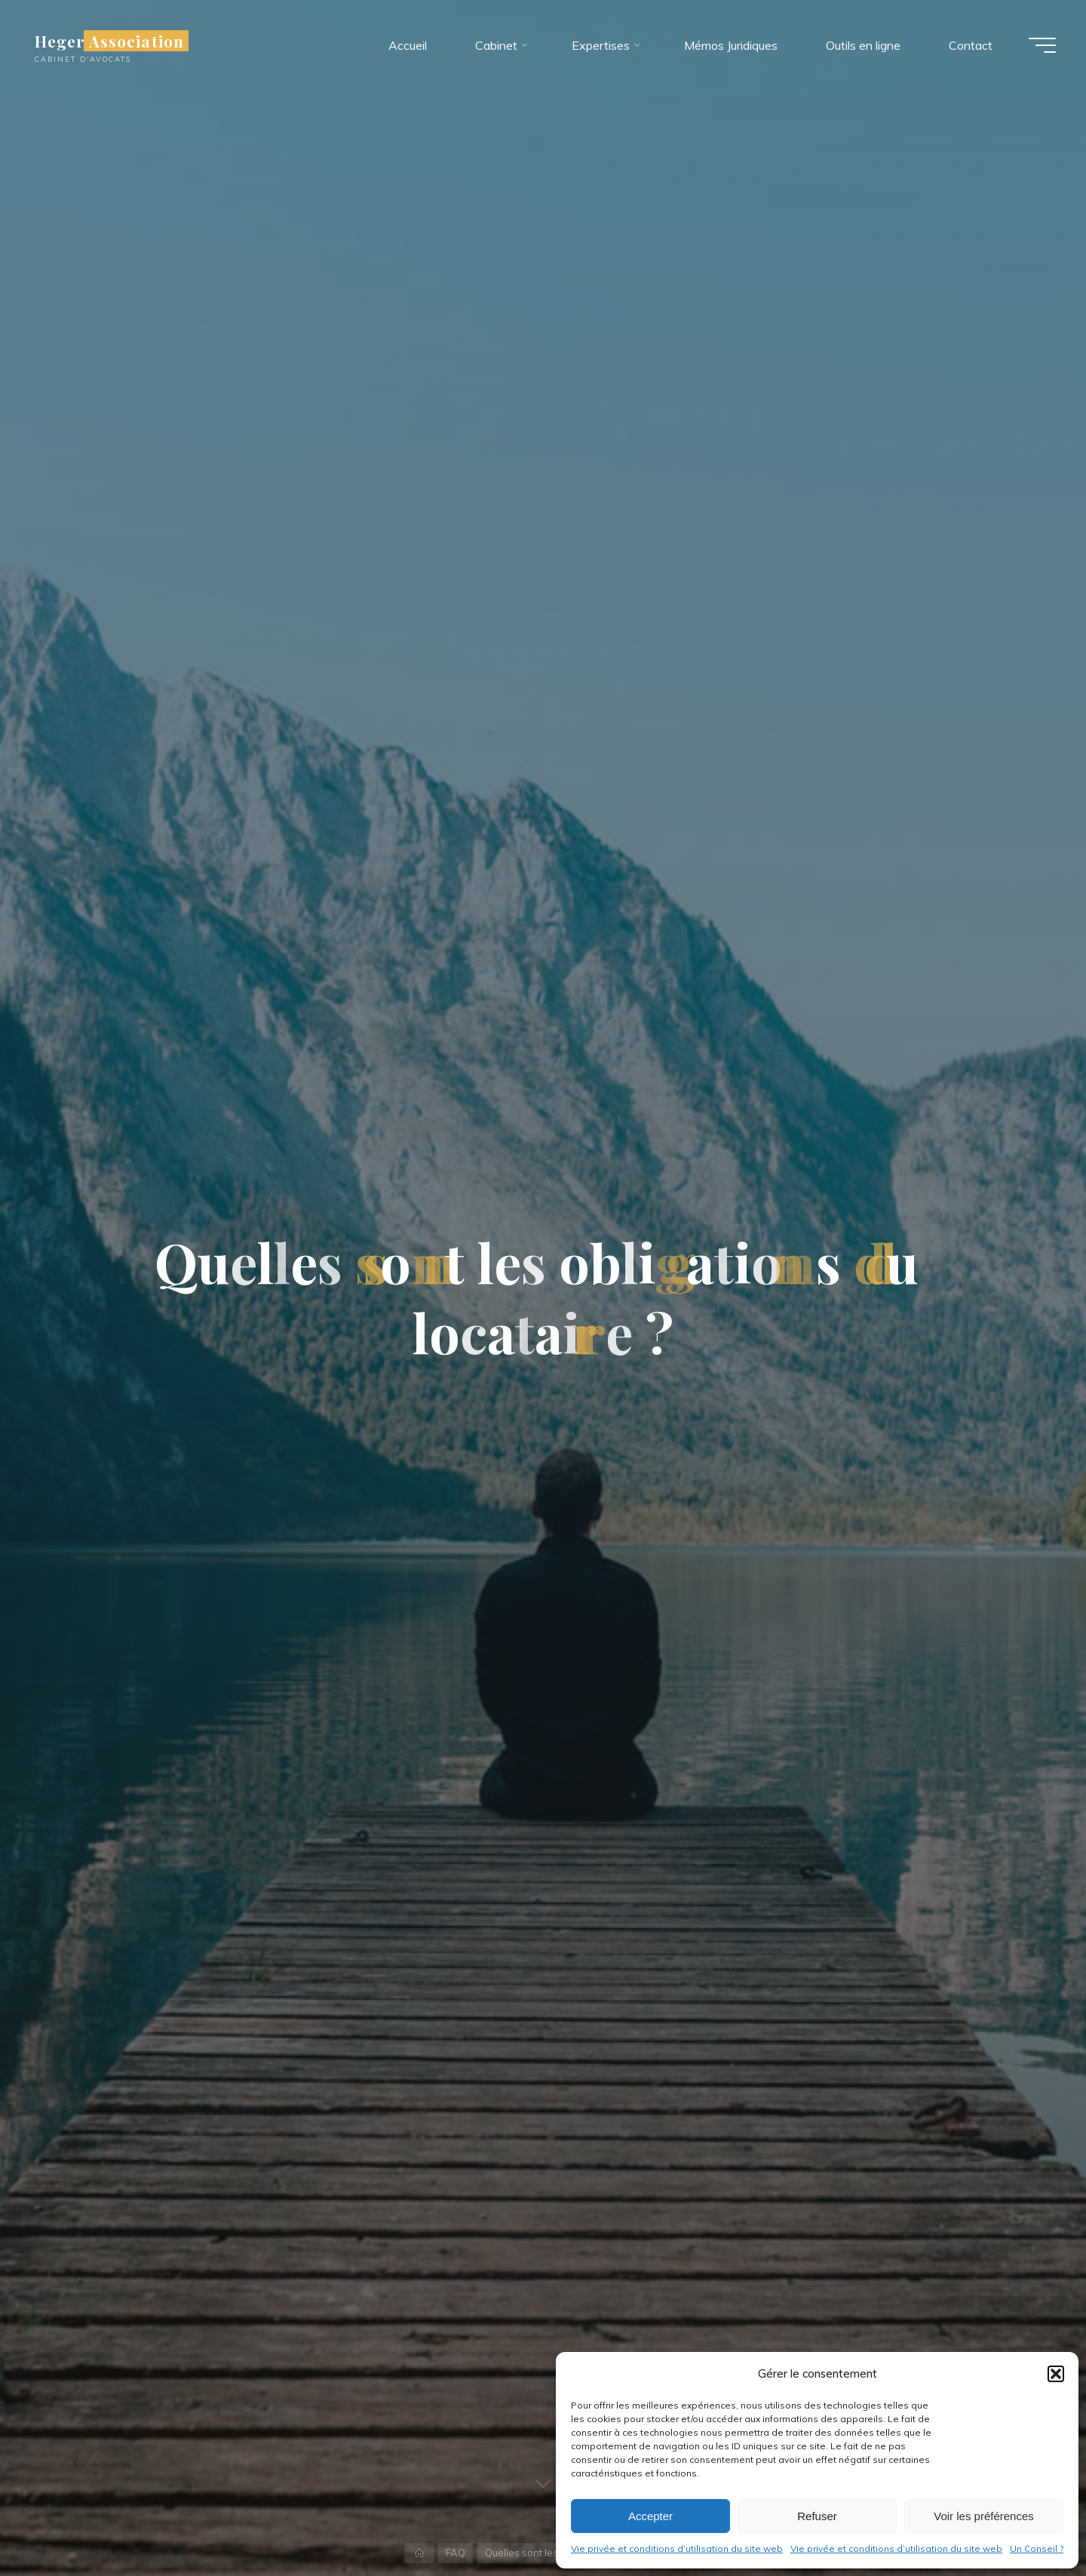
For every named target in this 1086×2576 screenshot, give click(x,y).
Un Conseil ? (1036, 2548)
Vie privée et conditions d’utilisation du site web (677, 2548)
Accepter (650, 2516)
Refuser (817, 2516)
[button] (1055, 2373)
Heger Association (109, 40)
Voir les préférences (984, 2516)
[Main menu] (1042, 45)
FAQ (455, 2553)
